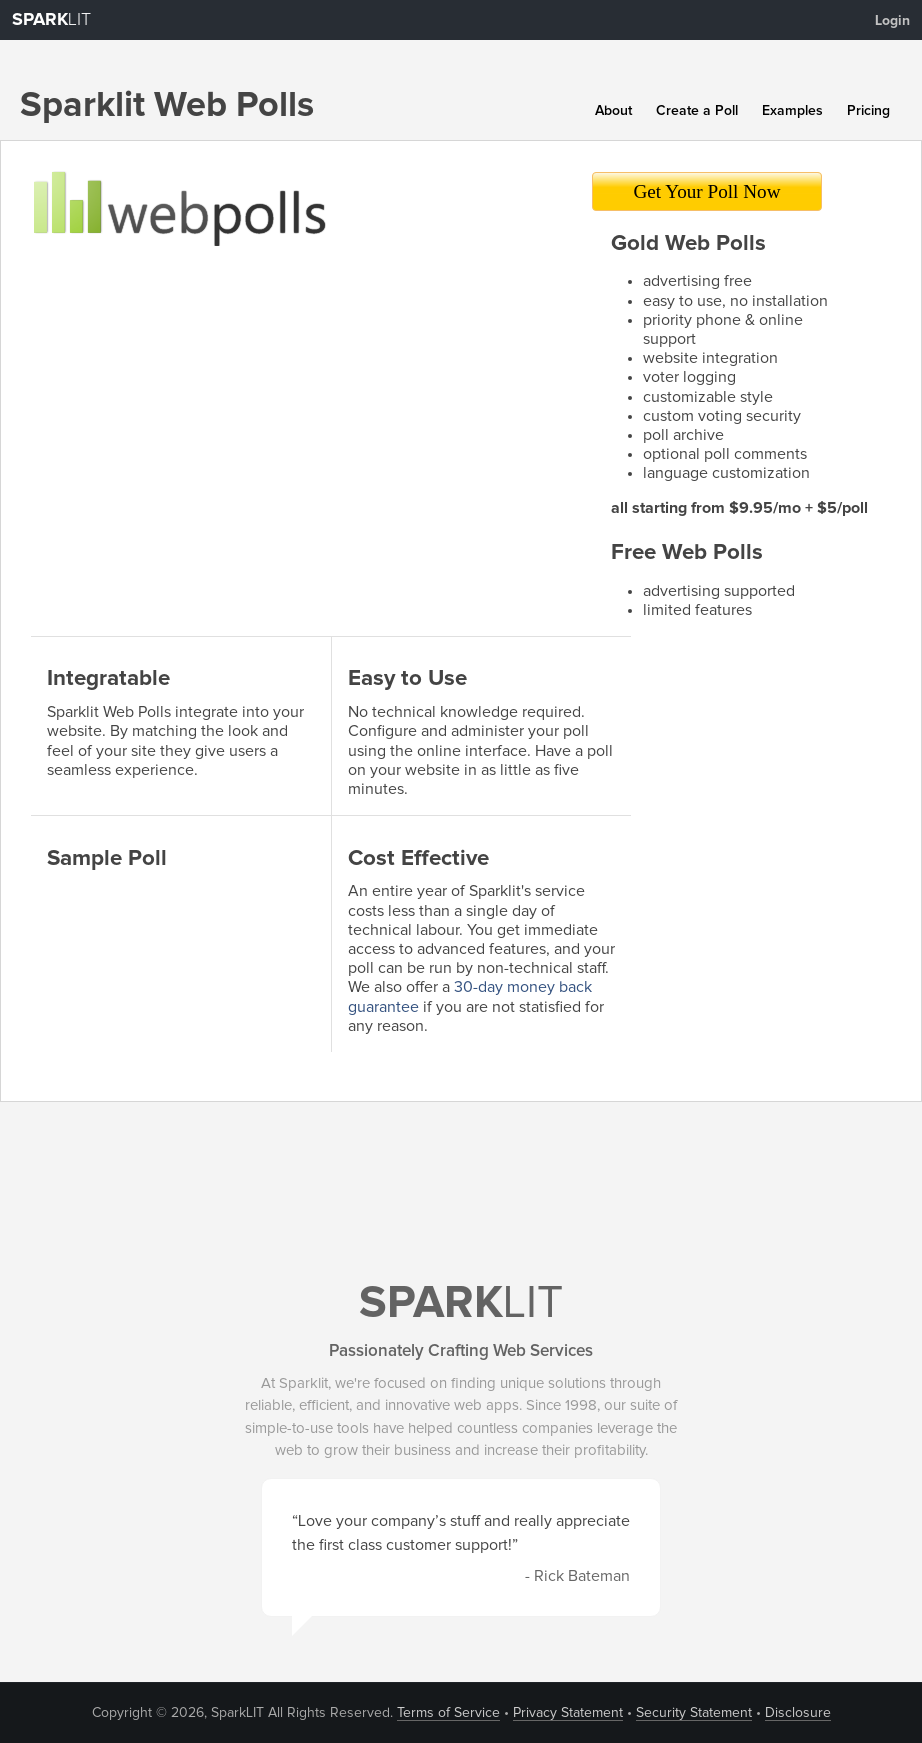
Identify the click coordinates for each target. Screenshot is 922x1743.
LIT (51, 20)
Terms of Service (448, 1713)
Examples (792, 111)
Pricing (868, 111)
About (613, 111)
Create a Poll (697, 111)
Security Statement (694, 1713)
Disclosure (798, 1713)
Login (892, 21)
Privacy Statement (568, 1713)
